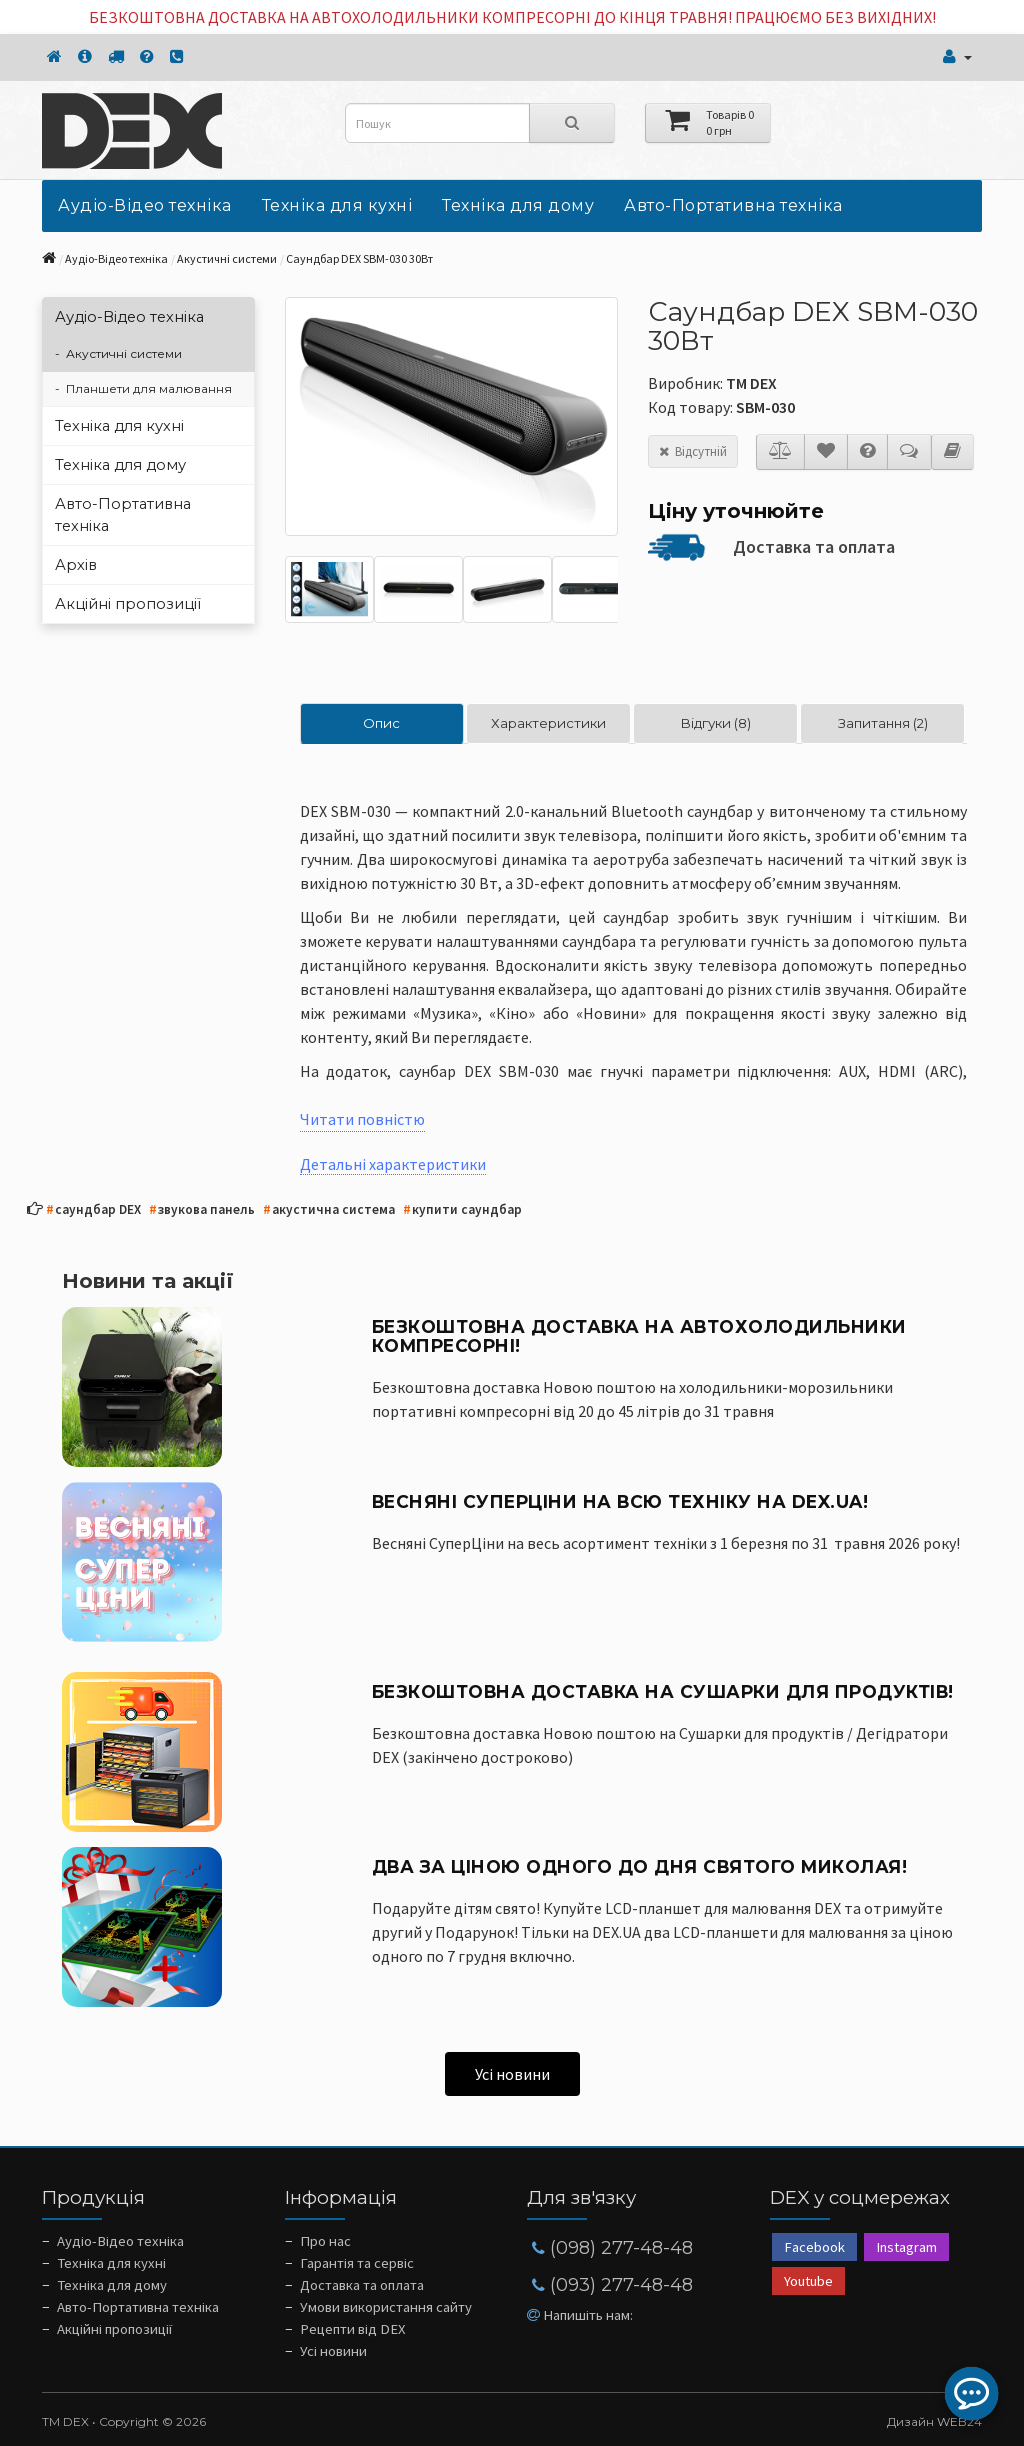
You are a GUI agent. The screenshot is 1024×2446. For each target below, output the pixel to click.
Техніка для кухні (337, 205)
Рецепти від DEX (353, 2329)
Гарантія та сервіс (357, 2263)
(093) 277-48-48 (612, 2285)
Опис (381, 723)
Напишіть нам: (580, 2315)
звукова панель (202, 1210)
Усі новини (512, 2074)
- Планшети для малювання (143, 388)
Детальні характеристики (393, 1164)
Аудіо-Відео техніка (145, 205)
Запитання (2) (883, 723)
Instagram (906, 2247)
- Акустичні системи (118, 353)
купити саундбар (462, 1210)
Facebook (814, 2247)
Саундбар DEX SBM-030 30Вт (359, 258)
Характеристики (548, 723)
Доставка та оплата (814, 546)
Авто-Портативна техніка (733, 205)
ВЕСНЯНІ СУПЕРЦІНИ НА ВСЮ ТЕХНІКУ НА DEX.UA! (620, 1501)
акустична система (329, 1210)
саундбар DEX (93, 1210)
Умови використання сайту (386, 2307)
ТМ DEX (751, 383)
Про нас (325, 2241)
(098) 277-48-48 (612, 2248)
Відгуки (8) (715, 723)
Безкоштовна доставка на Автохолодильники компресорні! (639, 1336)
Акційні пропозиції (128, 604)
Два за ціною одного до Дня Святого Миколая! (640, 1866)
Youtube (808, 2281)
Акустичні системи (227, 258)
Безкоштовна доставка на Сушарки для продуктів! (663, 1691)
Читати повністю (362, 1119)
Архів (76, 565)
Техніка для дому (518, 205)
